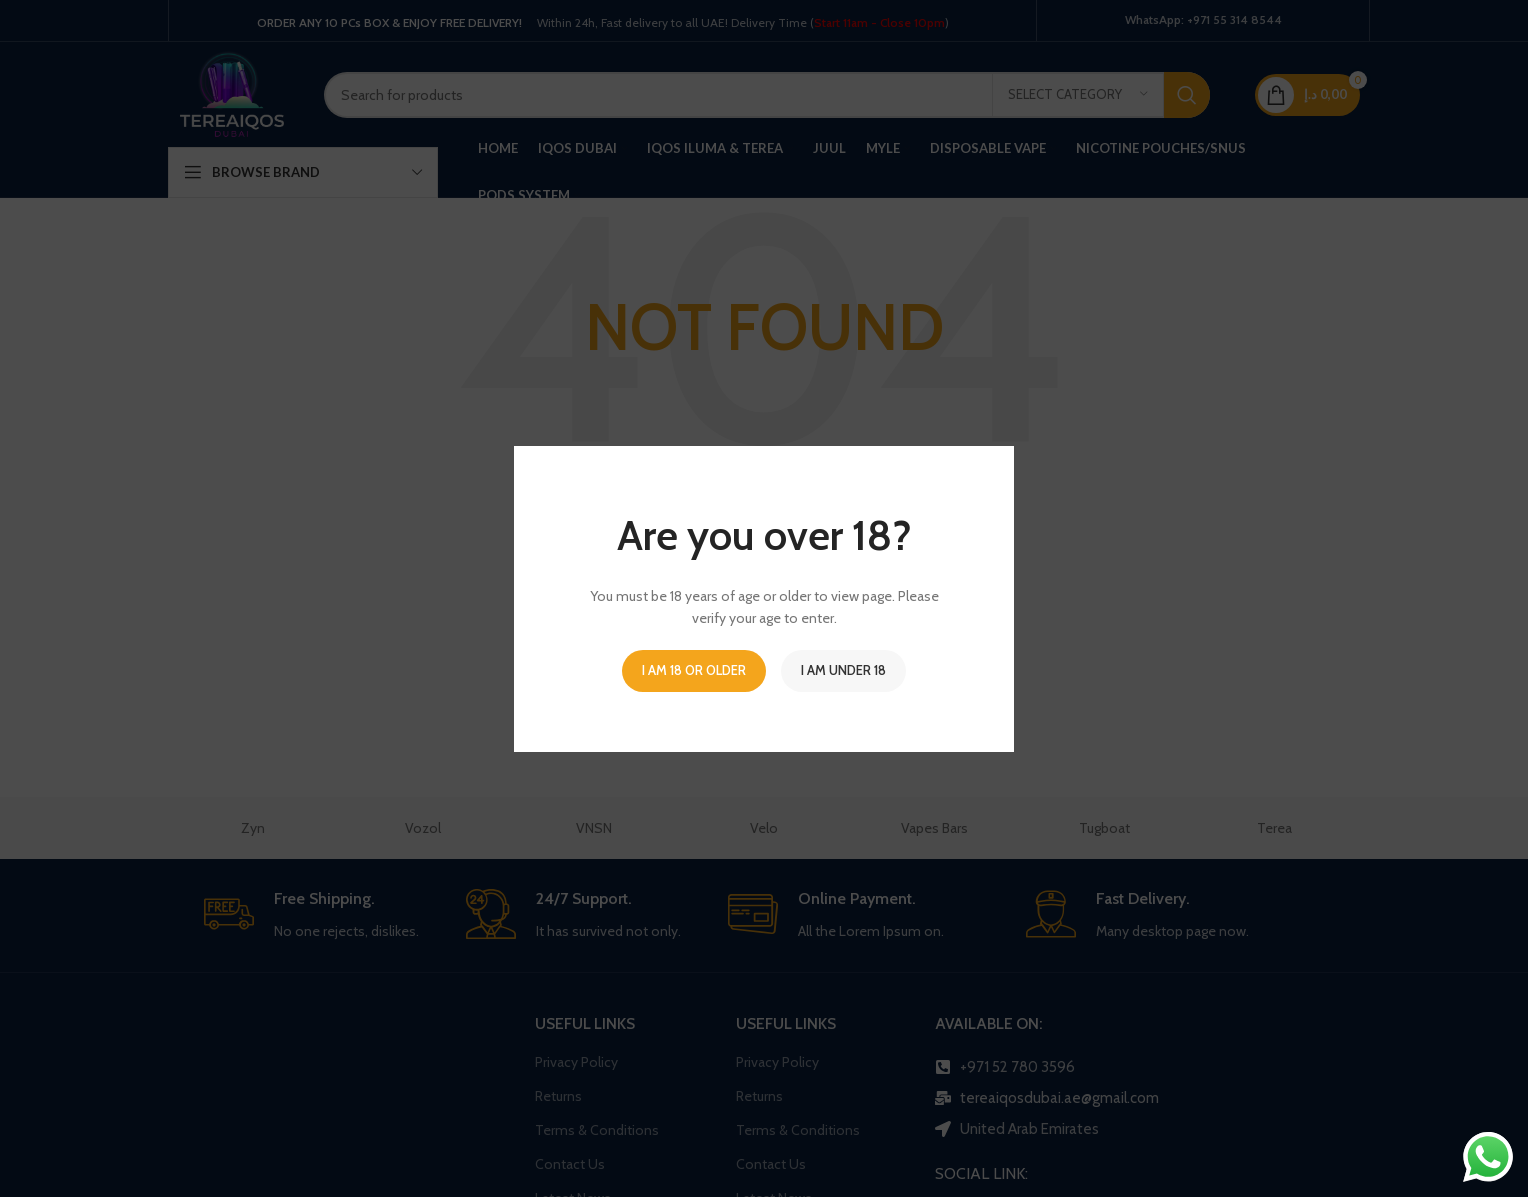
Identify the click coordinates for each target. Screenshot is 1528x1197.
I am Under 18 (843, 669)
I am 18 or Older (694, 669)
